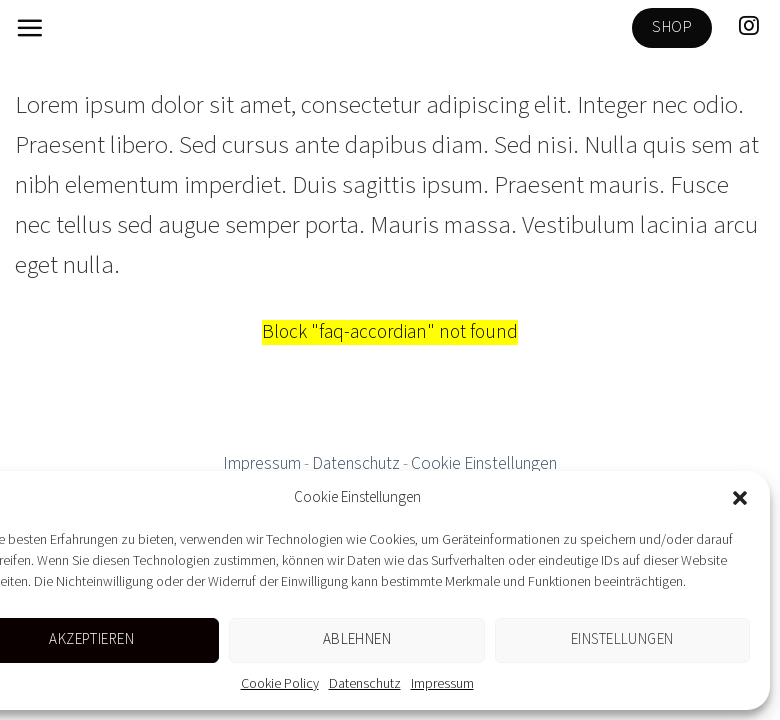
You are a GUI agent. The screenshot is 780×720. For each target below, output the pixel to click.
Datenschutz (365, 684)
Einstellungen (622, 639)
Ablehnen (357, 639)
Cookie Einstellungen (484, 464)
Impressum (442, 684)
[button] (740, 498)
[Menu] (29, 27)
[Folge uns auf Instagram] (749, 27)
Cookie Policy (280, 684)
